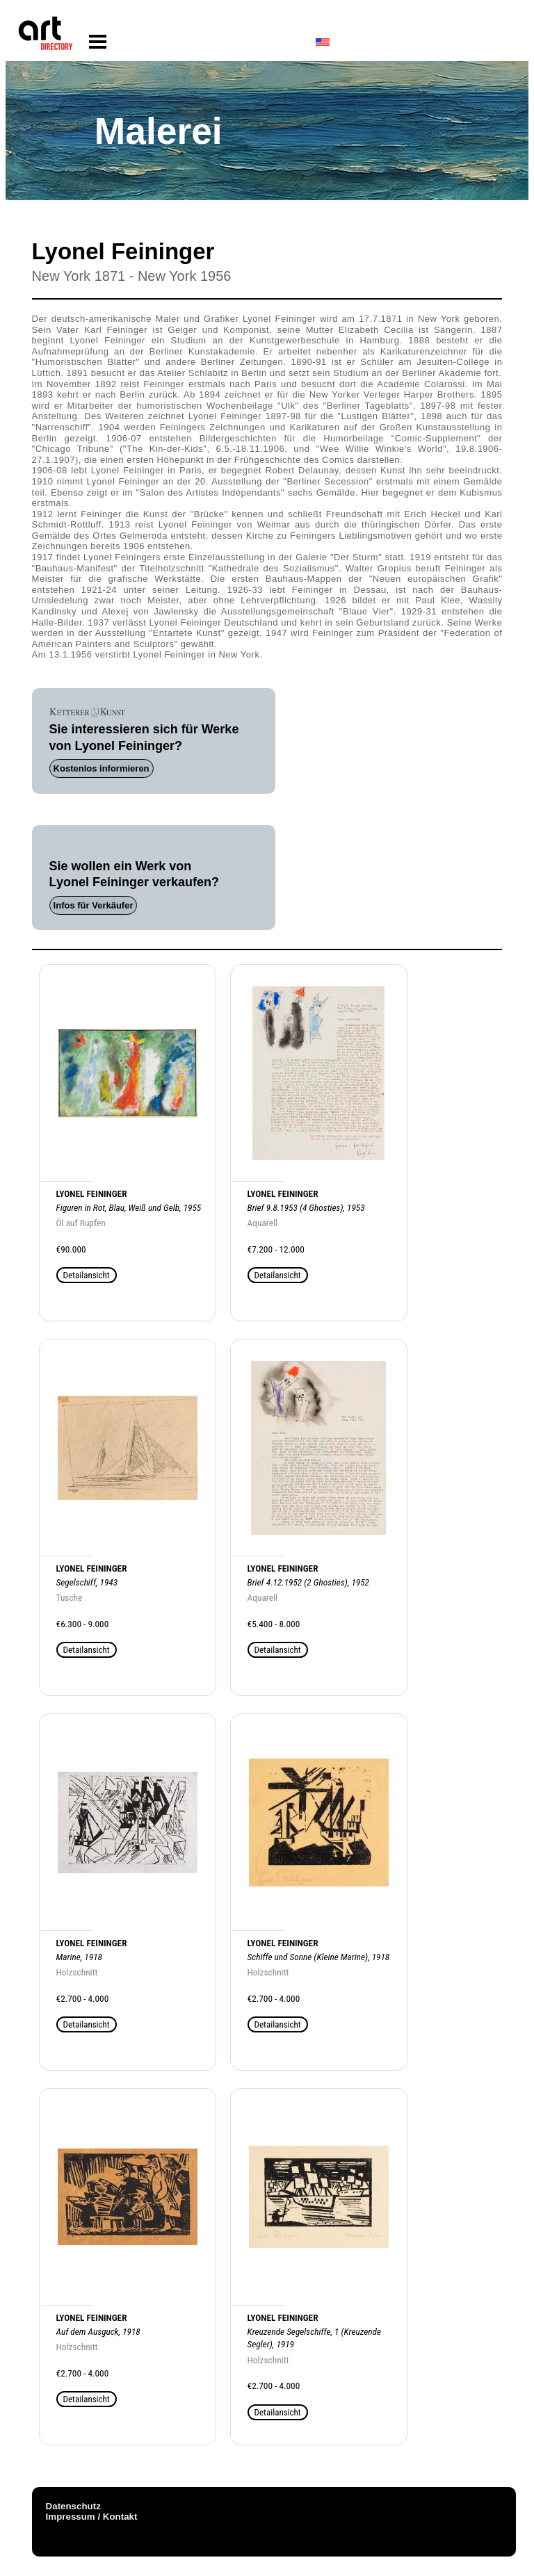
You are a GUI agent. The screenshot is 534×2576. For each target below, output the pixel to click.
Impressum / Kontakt (92, 2516)
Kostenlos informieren (101, 768)
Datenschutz (73, 2506)
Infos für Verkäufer (94, 905)
